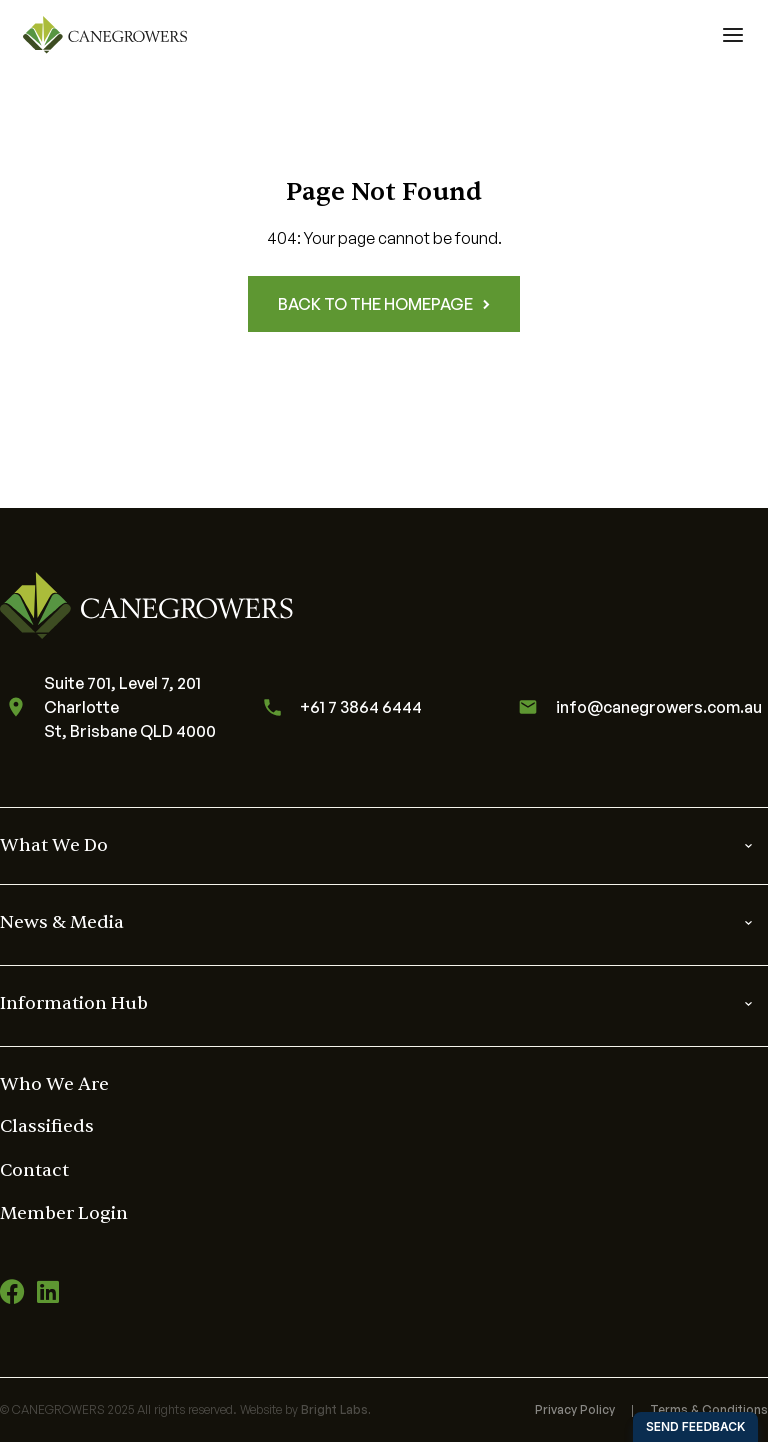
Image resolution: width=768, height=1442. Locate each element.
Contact (34, 1170)
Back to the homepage (384, 304)
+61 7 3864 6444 (339, 707)
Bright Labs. (336, 1409)
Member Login (64, 1213)
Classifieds (47, 1126)
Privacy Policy (575, 1409)
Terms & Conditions (709, 1409)
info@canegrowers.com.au (637, 707)
